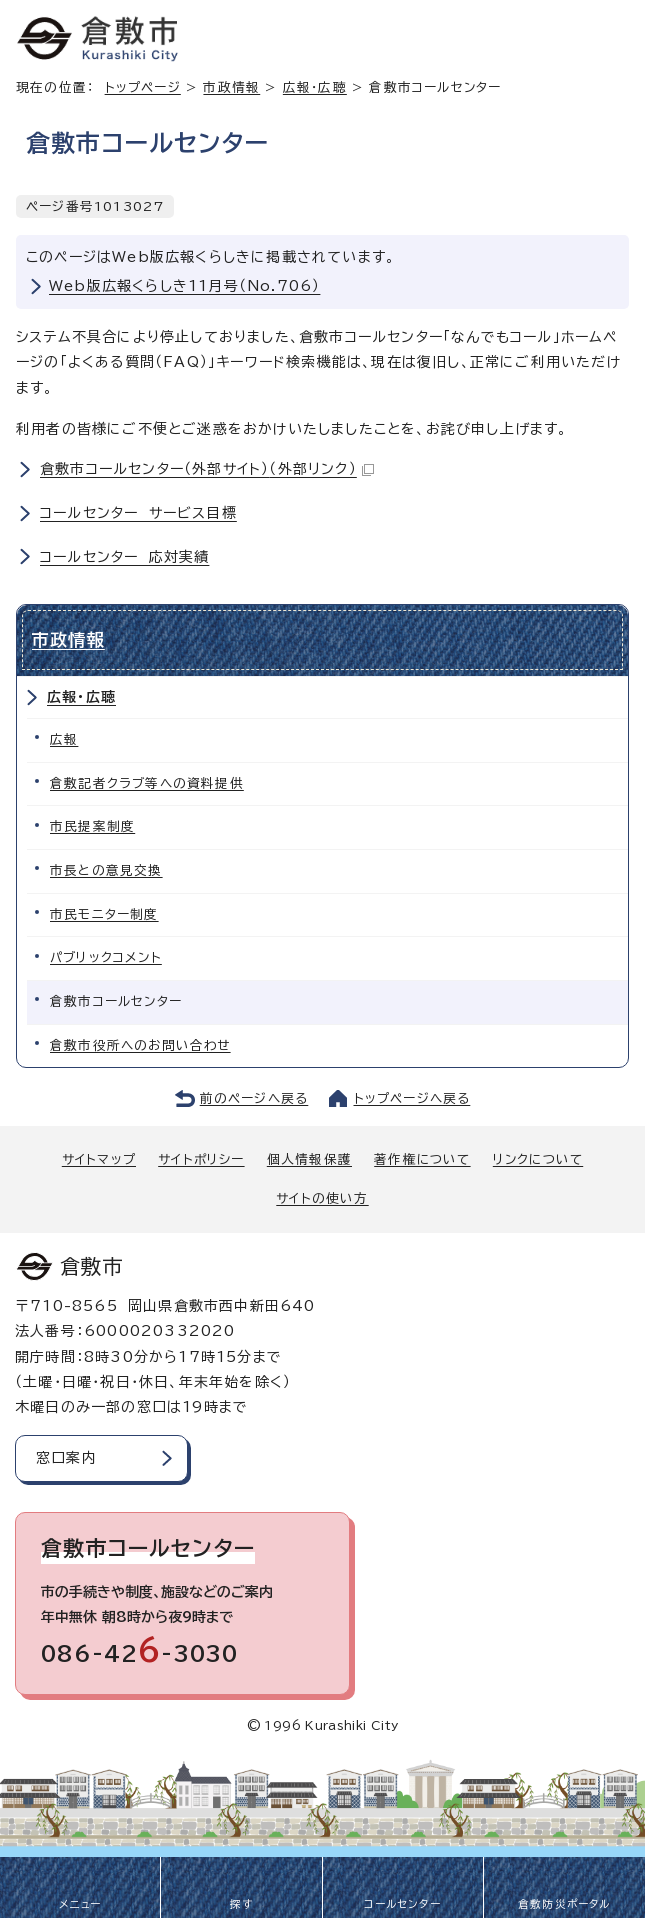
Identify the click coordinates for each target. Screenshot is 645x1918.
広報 (64, 739)
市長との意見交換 (106, 870)
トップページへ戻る (412, 1098)
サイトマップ (99, 1159)
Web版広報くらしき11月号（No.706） (184, 286)
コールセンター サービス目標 (138, 513)
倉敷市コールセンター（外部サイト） (207, 469)
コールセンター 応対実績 (124, 557)
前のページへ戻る (254, 1098)
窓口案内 (66, 1458)
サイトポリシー (201, 1159)
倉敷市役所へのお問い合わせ (140, 1045)
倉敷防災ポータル (564, 1904)
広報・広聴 (315, 87)
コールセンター (402, 1904)
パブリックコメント (106, 957)
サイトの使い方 (322, 1198)
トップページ (143, 87)
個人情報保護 (309, 1159)
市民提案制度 (92, 826)
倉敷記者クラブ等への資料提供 (147, 783)
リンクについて (538, 1159)
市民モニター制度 (104, 914)
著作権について (422, 1159)
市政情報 (231, 87)
